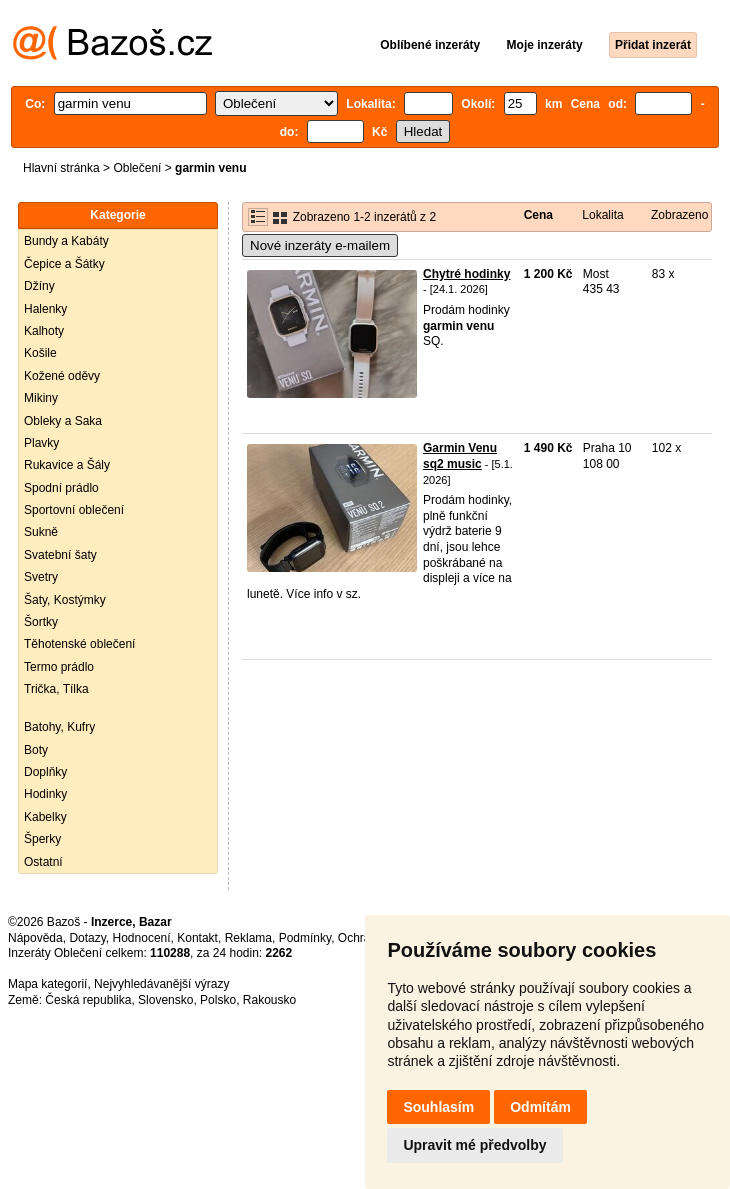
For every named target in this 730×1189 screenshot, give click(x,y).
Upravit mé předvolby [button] (474, 1145)
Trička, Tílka (56, 689)
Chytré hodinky (466, 274)
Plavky (41, 443)
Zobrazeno (679, 215)
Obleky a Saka (63, 421)
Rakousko (269, 1000)
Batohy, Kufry (59, 727)
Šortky (41, 622)
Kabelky (45, 817)
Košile (40, 353)
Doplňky (45, 772)
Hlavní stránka (61, 168)
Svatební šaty (60, 555)
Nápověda (35, 938)
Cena (538, 215)
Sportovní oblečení (74, 510)
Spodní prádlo (61, 488)
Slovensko (165, 1000)
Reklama (248, 938)
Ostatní (43, 862)
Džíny (39, 286)
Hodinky (45, 794)
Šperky (42, 839)
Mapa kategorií (47, 984)
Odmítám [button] (540, 1107)
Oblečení (137, 168)
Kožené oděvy (62, 376)
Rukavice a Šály (67, 465)
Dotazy (87, 938)
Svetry (41, 577)
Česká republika (88, 1000)
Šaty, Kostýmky (65, 600)
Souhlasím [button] (438, 1107)
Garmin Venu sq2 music (460, 456)
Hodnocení (142, 938)
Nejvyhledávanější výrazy (161, 984)
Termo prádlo (59, 667)
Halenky (45, 309)
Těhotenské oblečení (79, 644)
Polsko (218, 1000)
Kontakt (197, 938)
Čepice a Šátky (64, 264)
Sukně (41, 532)
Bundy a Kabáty (66, 241)
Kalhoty (44, 331)
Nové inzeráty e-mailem (320, 245)
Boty (36, 750)
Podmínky (305, 938)
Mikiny (41, 398)
